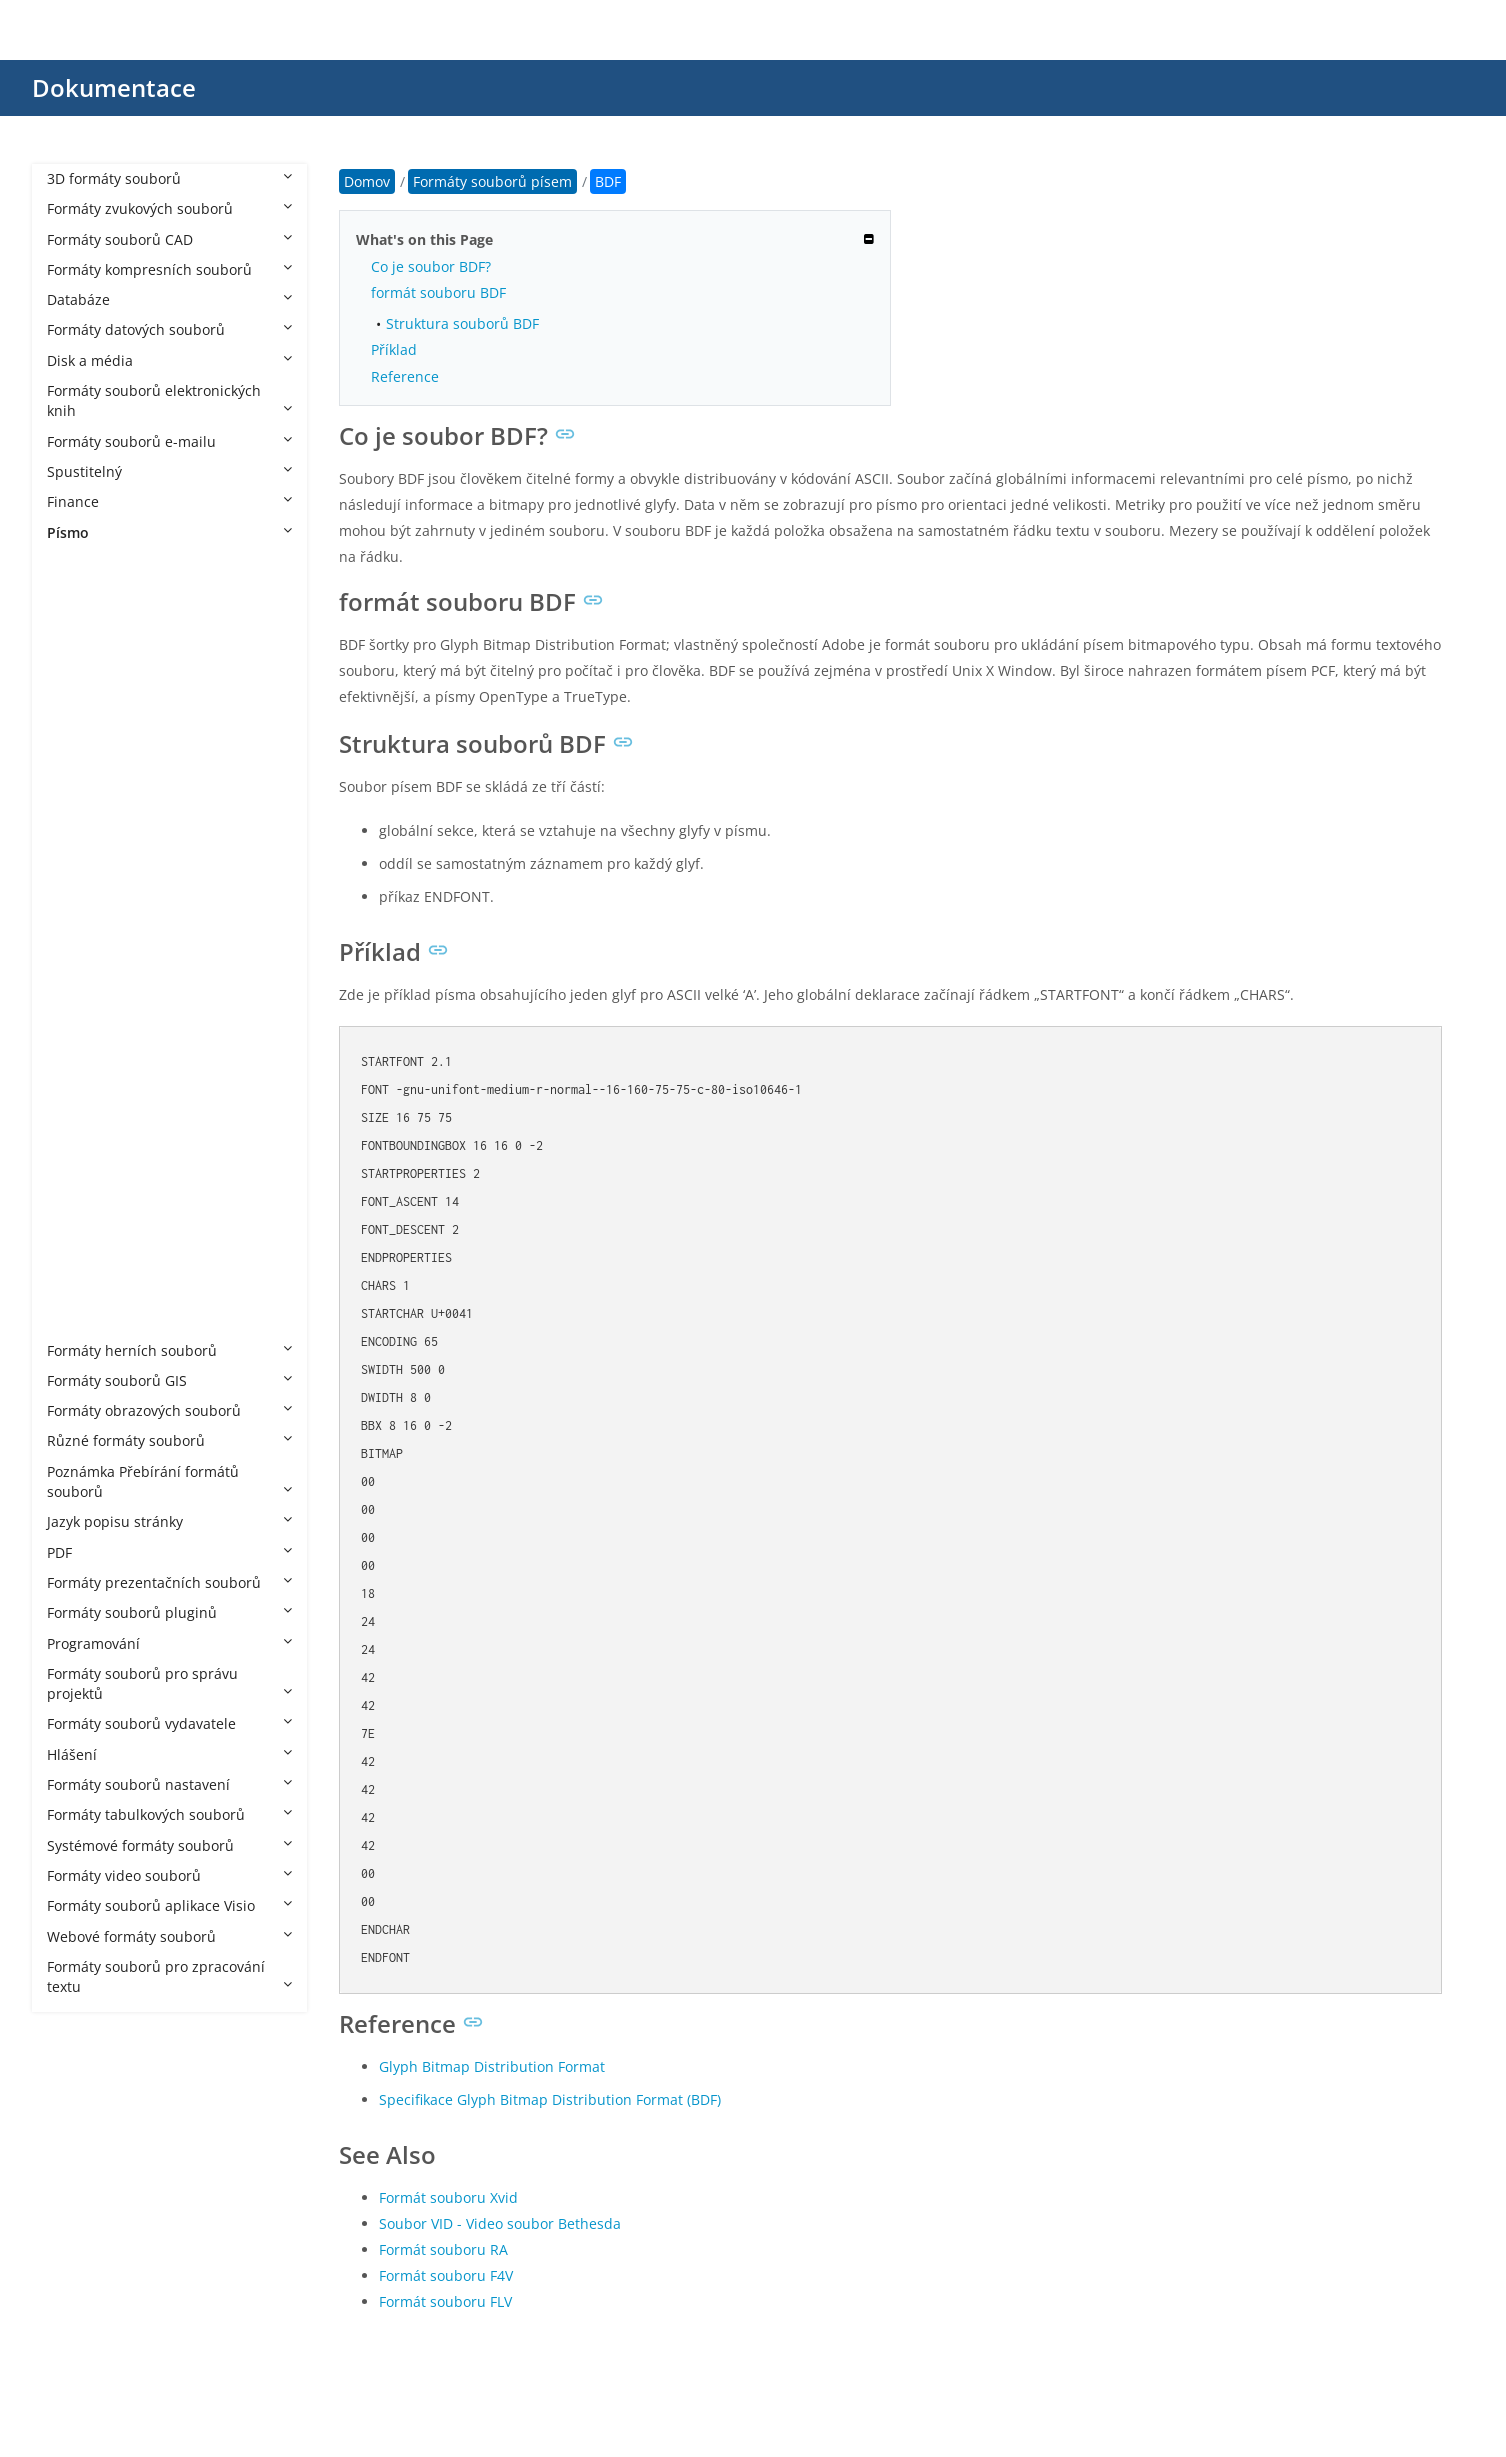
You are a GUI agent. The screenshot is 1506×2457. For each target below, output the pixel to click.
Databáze (169, 299)
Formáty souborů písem (146, 562)
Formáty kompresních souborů (169, 269)
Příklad (394, 349)
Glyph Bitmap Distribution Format (492, 2066)
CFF (78, 622)
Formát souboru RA (443, 2249)
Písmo (169, 532)
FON (81, 804)
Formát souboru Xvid (448, 2197)
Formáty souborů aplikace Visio (169, 1905)
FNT (80, 774)
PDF (169, 1552)
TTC (79, 1138)
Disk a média (169, 360)
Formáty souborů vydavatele (169, 1723)
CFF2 (82, 653)
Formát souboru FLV (445, 2301)
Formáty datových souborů (169, 329)
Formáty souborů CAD (169, 239)
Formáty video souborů (169, 1875)
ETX (79, 744)
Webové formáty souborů (169, 1936)
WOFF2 (90, 1319)
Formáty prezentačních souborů (169, 1582)
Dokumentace (114, 87)
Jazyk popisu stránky (169, 1521)
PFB (79, 1047)
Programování (169, 1643)
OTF (80, 986)
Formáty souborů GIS (169, 1380)
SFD (79, 1107)
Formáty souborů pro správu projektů (169, 1683)
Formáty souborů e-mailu (169, 441)
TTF (78, 1168)
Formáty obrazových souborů (169, 1410)
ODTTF (89, 956)
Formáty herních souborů (169, 1350)
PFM (81, 1077)
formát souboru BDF (438, 292)
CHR (81, 683)
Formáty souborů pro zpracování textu (169, 1976)
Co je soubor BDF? (431, 266)
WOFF (86, 1289)
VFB (79, 1228)
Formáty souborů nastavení (169, 1784)
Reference (405, 376)
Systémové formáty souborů (169, 1845)
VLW (81, 1259)
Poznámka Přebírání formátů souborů (169, 1481)
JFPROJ (88, 895)
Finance (169, 501)
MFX (81, 925)
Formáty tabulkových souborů (169, 1814)
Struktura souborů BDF (462, 323)
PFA (79, 1016)
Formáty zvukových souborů (169, 208)
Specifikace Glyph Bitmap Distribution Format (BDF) (550, 2099)
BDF (80, 592)
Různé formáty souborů (169, 1440)
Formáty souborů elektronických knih (169, 400)
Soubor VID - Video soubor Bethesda (500, 2223)
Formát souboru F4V (446, 2275)
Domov (367, 181)
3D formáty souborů (169, 178)
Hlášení (169, 1754)
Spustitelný (169, 471)
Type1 (87, 1198)
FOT (80, 835)
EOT (80, 713)
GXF (79, 865)
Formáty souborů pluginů (169, 1612)
